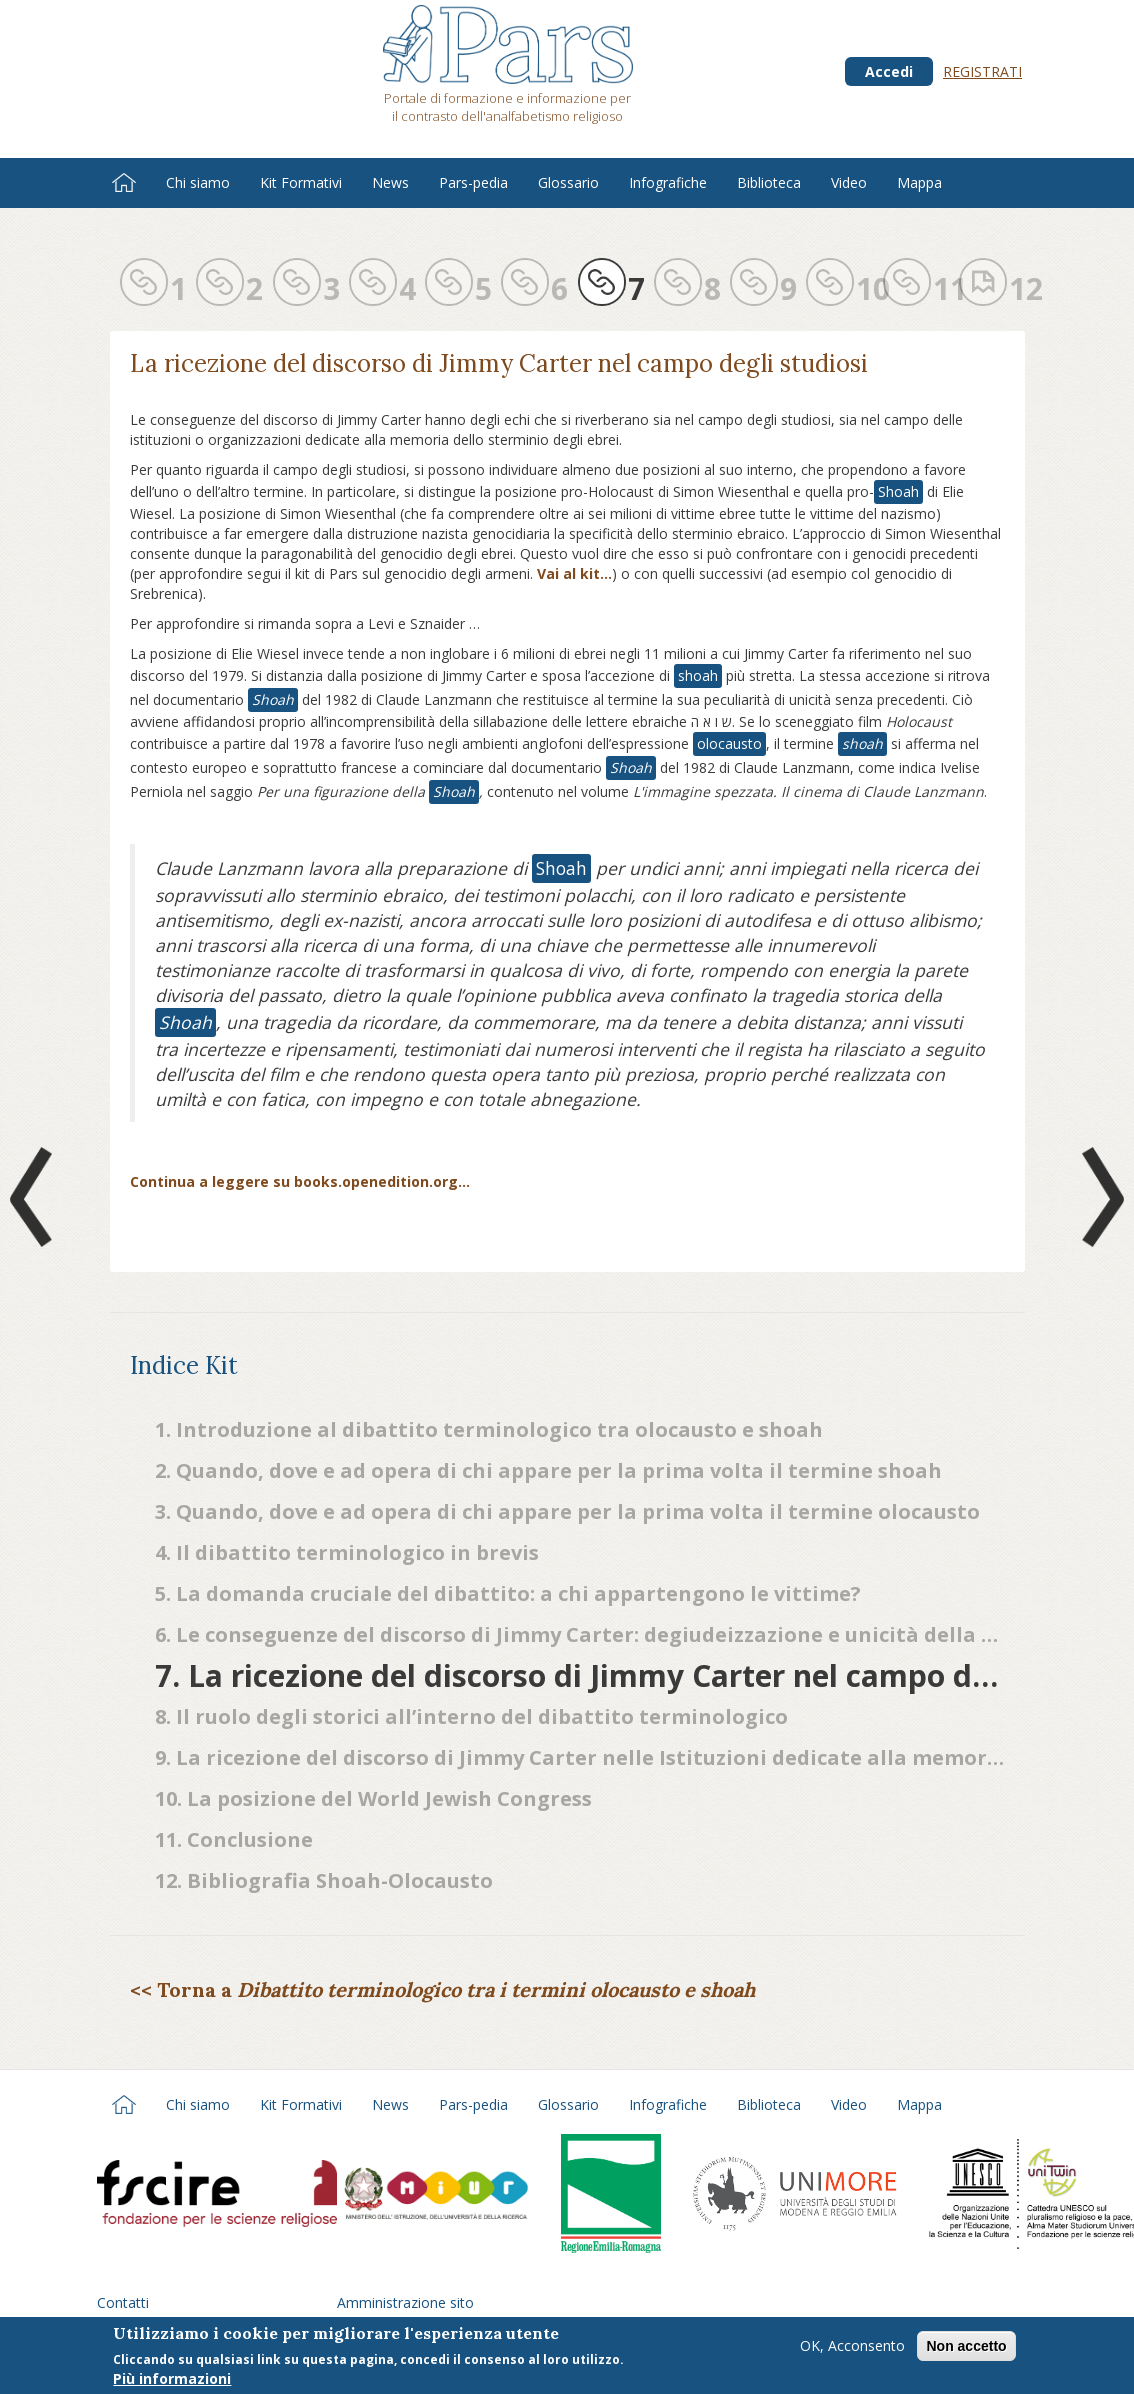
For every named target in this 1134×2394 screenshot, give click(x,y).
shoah (698, 675)
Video (849, 182)
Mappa (919, 182)
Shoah (898, 491)
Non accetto (966, 2348)
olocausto (729, 743)
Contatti (123, 2302)
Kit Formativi (301, 182)
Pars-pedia (473, 182)
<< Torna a (442, 1989)
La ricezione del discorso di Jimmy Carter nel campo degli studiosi (499, 363)
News (390, 182)
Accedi (889, 71)
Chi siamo (198, 182)
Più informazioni (172, 2380)
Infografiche (668, 182)
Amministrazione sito (405, 2302)
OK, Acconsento (852, 2347)
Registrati (982, 71)
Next (1099, 1197)
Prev (35, 1197)
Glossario (568, 182)
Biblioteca (769, 182)
